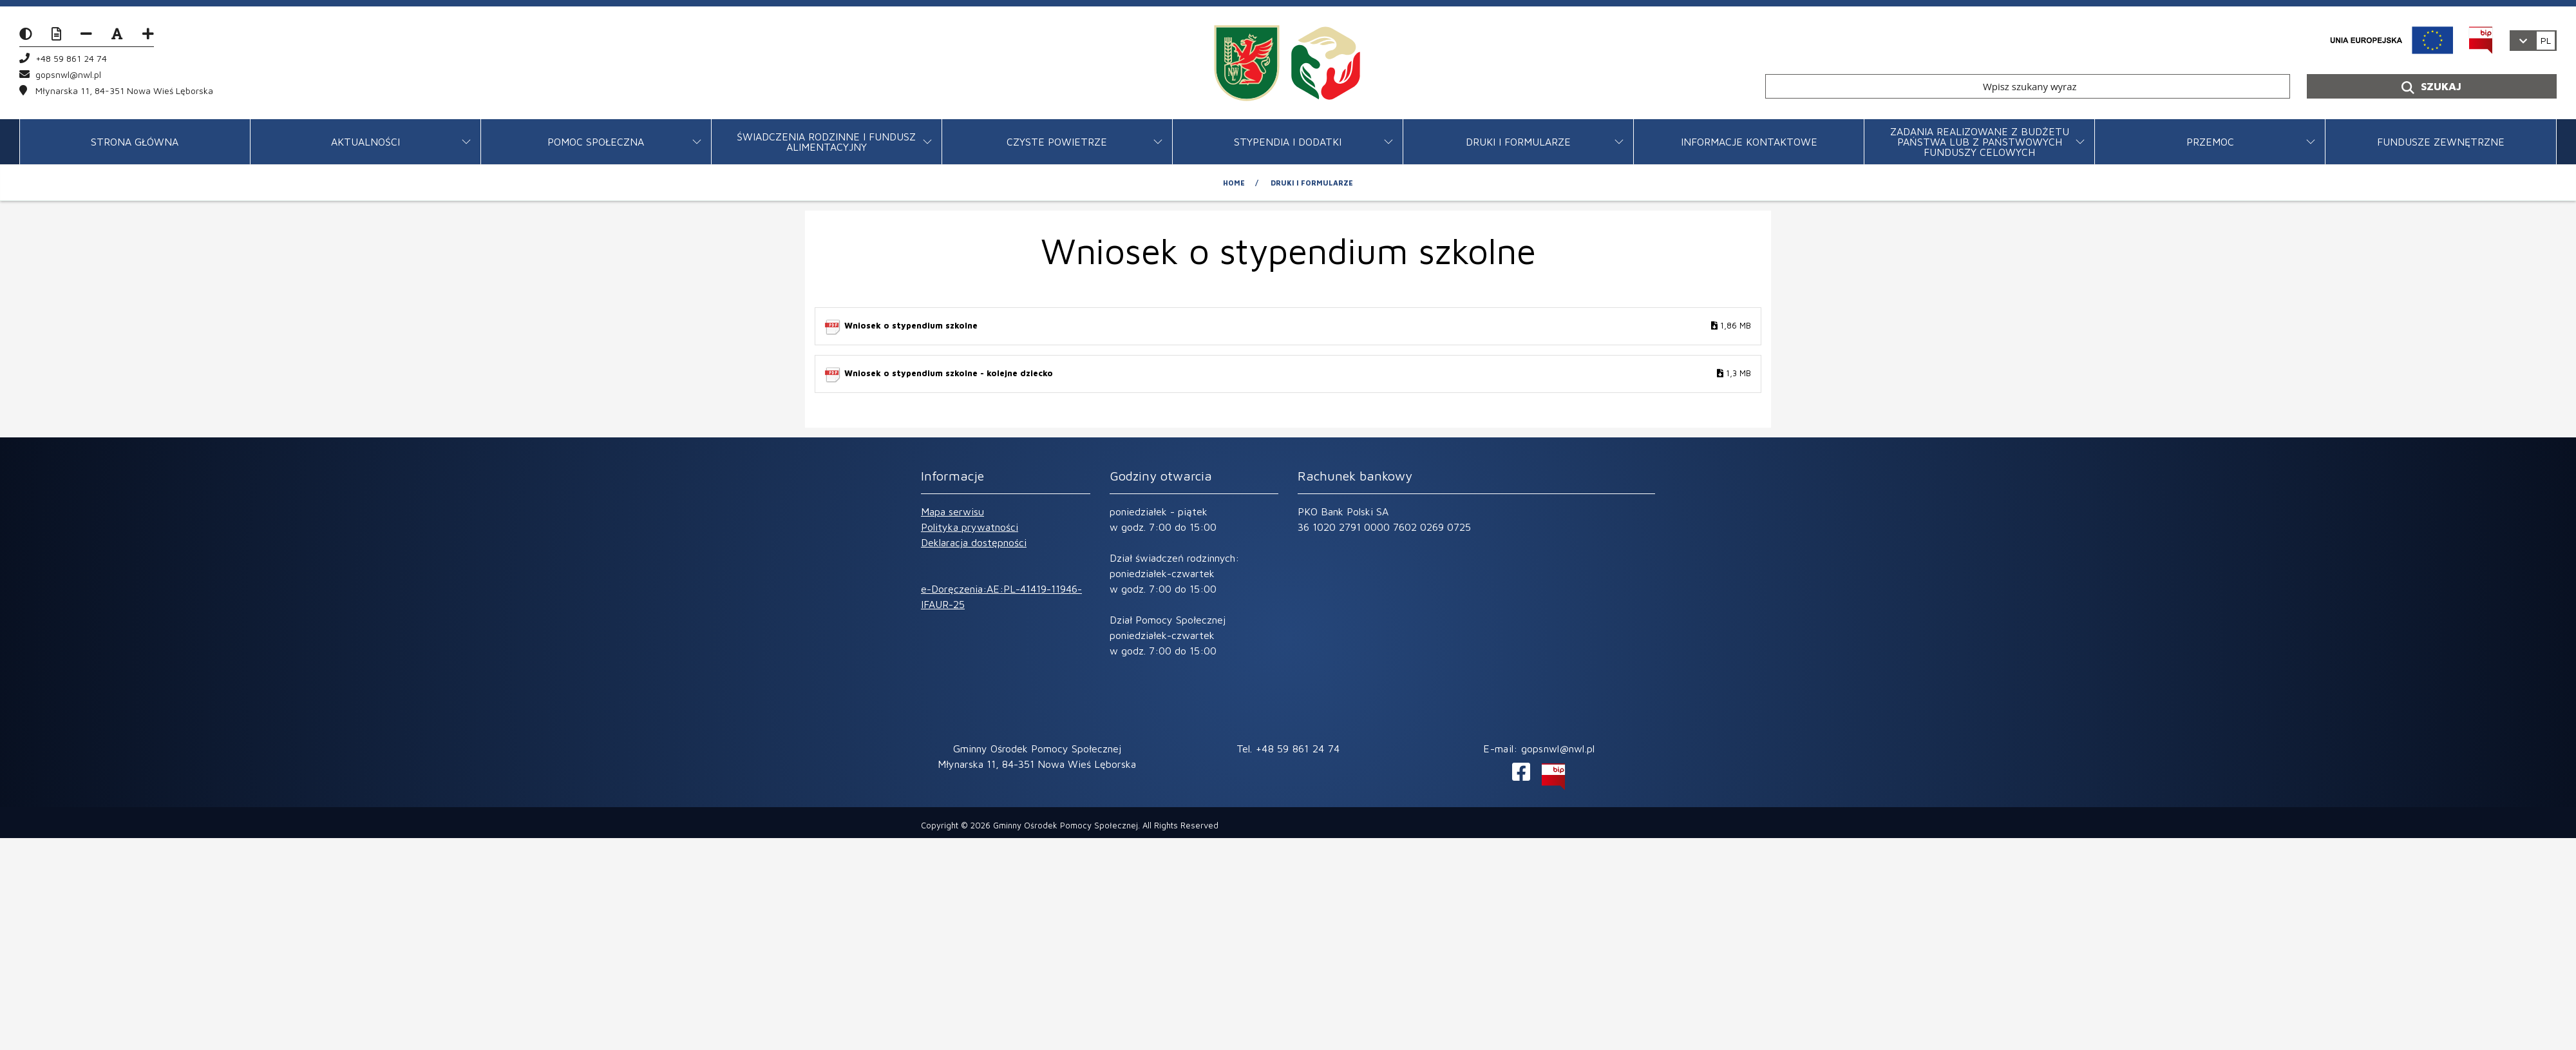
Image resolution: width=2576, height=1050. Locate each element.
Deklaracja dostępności (974, 542)
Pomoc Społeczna (595, 142)
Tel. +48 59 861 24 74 (1288, 748)
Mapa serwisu (952, 511)
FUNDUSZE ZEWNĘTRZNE (2441, 142)
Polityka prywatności (969, 527)
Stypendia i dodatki (1287, 142)
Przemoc (2210, 142)
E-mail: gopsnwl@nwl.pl (1539, 748)
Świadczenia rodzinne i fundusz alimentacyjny (826, 142)
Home (1234, 182)
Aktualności (365, 142)
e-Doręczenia (952, 589)
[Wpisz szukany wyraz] (2027, 86)
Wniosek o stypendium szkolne (1297, 326)
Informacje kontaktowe (1749, 142)
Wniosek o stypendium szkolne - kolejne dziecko (1297, 374)
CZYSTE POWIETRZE (1057, 142)
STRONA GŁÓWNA (134, 142)
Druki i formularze (1518, 142)
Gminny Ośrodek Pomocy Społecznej (1065, 825)
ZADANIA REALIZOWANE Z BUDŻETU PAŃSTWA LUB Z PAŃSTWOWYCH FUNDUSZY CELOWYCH (1979, 142)
